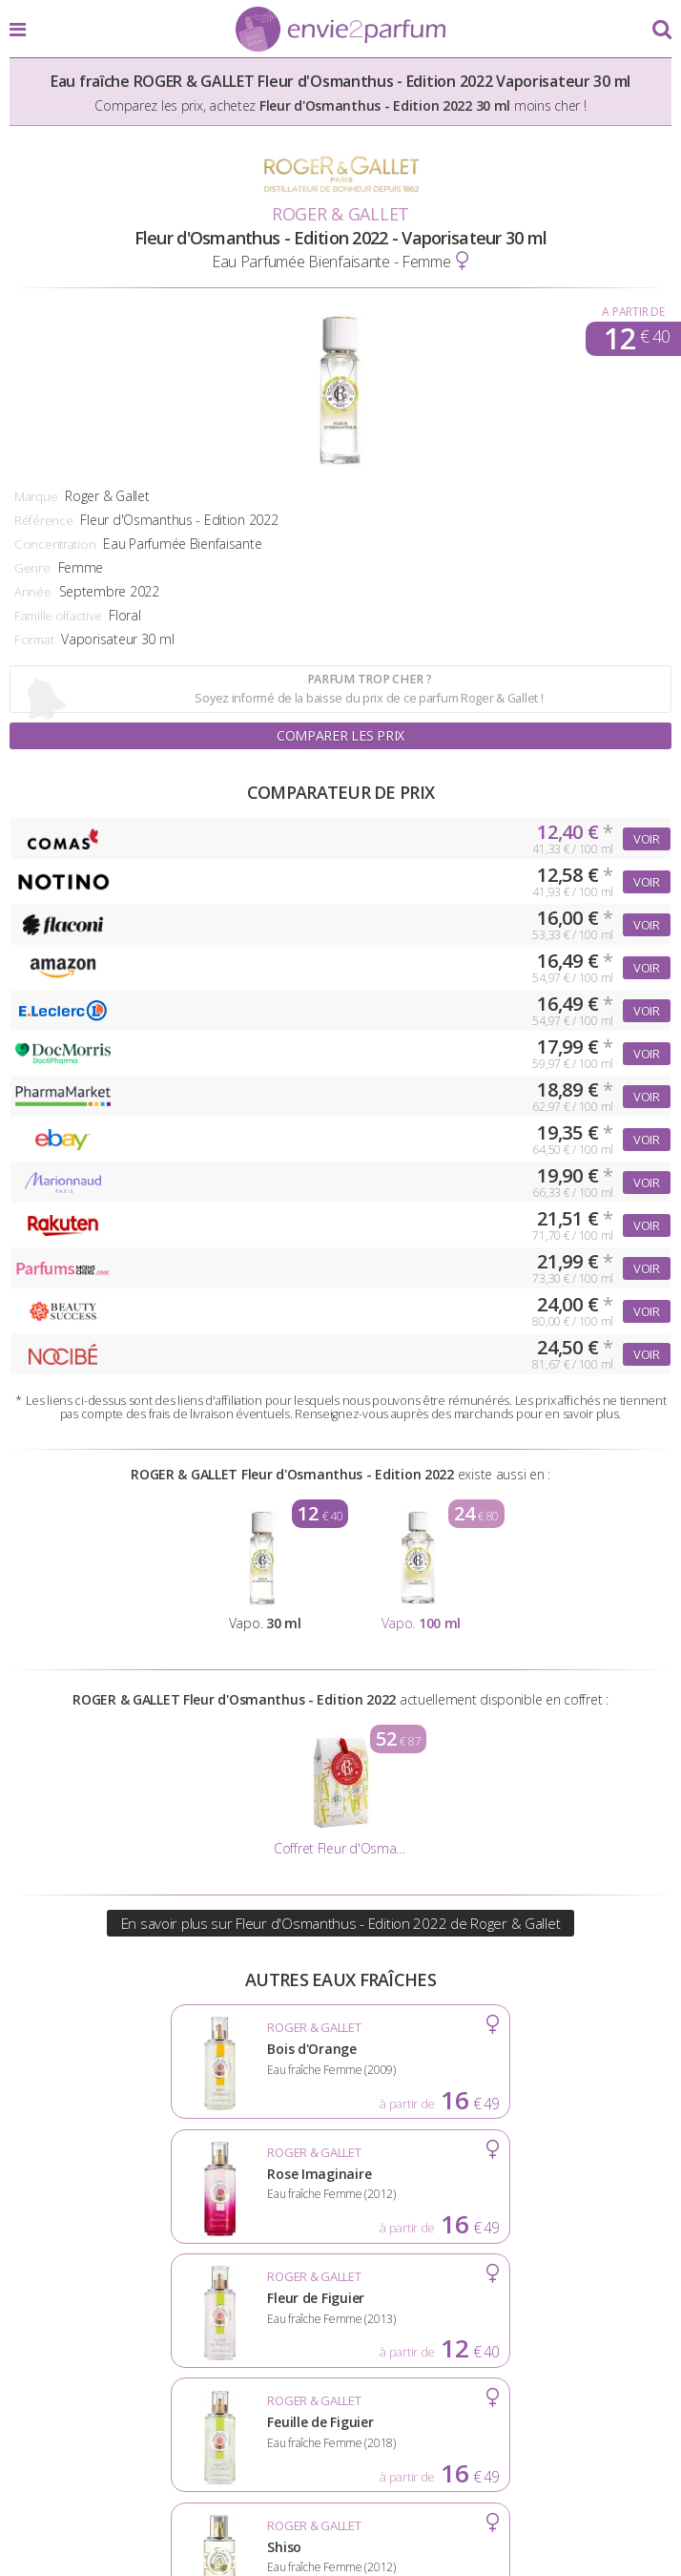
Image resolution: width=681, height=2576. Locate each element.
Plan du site (593, 2415)
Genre (32, 567)
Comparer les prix (340, 735)
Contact (340, 2445)
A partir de (633, 312)
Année (33, 591)
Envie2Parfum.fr (340, 30)
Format (33, 639)
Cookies (494, 2415)
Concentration (54, 544)
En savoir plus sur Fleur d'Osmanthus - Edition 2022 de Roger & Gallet (341, 1923)
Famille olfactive (57, 615)
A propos (181, 2415)
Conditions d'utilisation (340, 2415)
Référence (43, 520)
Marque (35, 496)
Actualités (82, 2415)
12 (637, 339)
